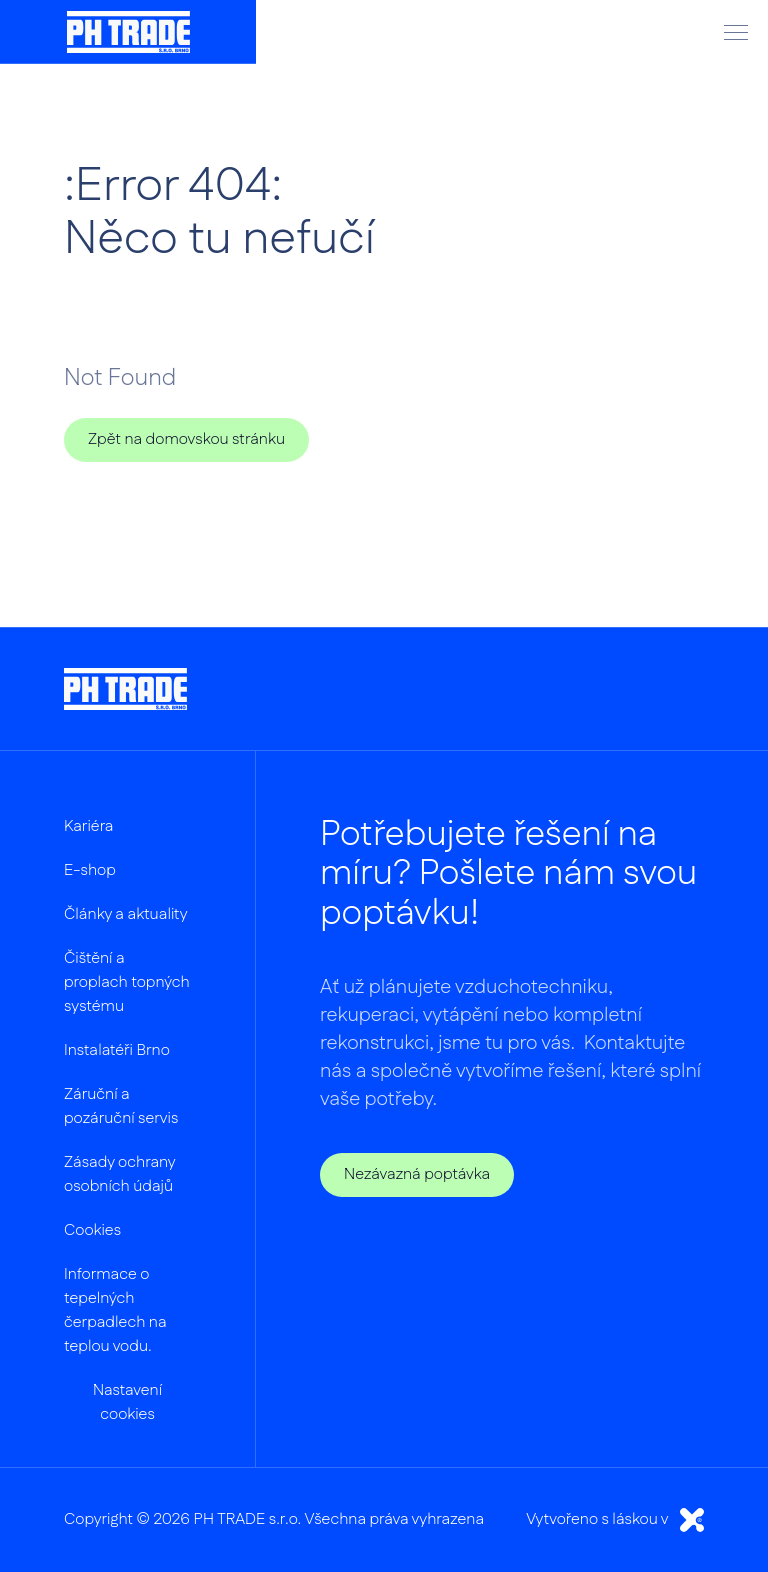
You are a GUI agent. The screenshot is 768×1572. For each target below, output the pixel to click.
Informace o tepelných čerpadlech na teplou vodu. (115, 1310)
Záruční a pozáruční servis (121, 1106)
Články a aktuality (126, 914)
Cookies (92, 1230)
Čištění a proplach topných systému (127, 982)
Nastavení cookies (127, 1402)
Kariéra (88, 826)
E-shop (90, 870)
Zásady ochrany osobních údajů (119, 1174)
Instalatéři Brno (117, 1050)
